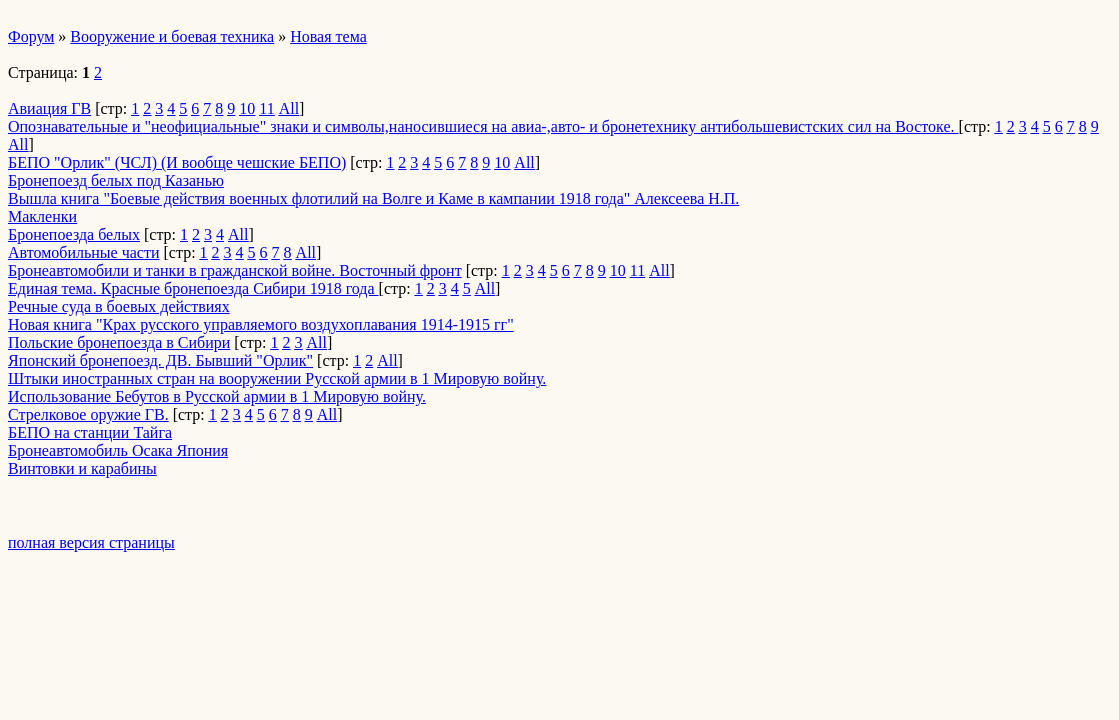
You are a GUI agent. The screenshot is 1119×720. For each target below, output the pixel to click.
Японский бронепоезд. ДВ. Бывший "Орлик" (160, 360)
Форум (31, 36)
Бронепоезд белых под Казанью (116, 180)
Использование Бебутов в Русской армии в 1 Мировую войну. (217, 396)
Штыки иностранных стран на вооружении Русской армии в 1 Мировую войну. (277, 378)
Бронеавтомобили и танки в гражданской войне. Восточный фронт (235, 270)
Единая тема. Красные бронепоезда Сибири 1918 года (193, 288)
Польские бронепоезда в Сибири (119, 342)
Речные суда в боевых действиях (119, 306)
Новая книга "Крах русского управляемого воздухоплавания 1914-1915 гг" (261, 324)
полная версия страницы (91, 542)
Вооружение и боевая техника (172, 36)
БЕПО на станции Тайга (90, 432)
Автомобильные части (84, 252)
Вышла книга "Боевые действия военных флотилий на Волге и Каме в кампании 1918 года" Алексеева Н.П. (373, 198)
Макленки (42, 216)
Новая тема (328, 36)
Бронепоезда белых (74, 234)
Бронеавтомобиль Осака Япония (118, 450)
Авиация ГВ (49, 108)
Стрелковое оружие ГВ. (88, 414)
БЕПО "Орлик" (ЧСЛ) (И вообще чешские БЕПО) (177, 162)
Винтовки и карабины (82, 468)
